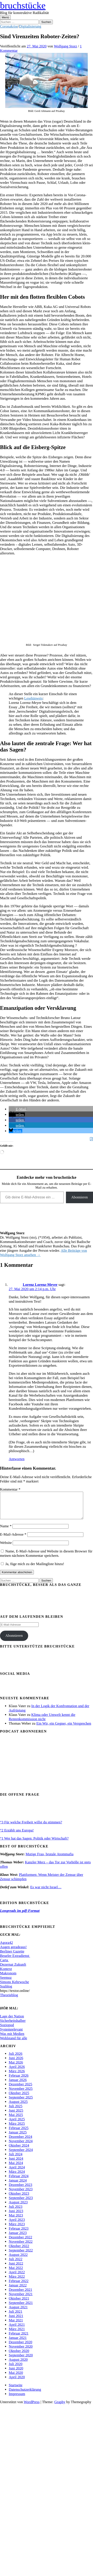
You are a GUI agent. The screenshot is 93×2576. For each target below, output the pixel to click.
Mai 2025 (16, 2120)
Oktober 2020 (19, 2356)
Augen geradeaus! (13, 1952)
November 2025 (21, 2094)
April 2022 (17, 2277)
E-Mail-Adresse (13, 1540)
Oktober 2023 (19, 2199)
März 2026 (17, 2076)
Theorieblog (9, 2000)
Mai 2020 (16, 2378)
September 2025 (21, 2102)
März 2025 (17, 2129)
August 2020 (18, 2365)
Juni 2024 (16, 2164)
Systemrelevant (11, 2035)
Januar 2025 (18, 2137)
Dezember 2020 (20, 2347)
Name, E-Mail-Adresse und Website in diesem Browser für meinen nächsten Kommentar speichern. (46, 1558)
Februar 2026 (19, 2081)
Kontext (6, 1974)
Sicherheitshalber (13, 2026)
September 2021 (21, 2308)
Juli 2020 (15, 2369)
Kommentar (10, 1489)
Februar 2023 (19, 2234)
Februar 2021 (19, 2338)
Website (6, 1548)
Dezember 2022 (20, 2242)
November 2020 (21, 2352)
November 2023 (21, 2194)
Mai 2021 (16, 2325)
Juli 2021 (15, 2317)
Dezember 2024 (20, 2142)
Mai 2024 (16, 2168)
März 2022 (17, 2282)
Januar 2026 (18, 2085)
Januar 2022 (18, 2290)
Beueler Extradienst (15, 1961)
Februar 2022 (19, 2286)
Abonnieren (79, 1197)
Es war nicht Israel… (45, 1892)
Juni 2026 (16, 2063)
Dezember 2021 (20, 2295)
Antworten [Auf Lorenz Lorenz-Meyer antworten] (16, 1459)
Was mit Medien (12, 2039)
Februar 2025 (19, 2133)
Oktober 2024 (19, 2151)
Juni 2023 (16, 2216)
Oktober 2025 (19, 2098)
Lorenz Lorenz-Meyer (40, 1285)
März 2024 (17, 2177)
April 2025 (17, 2124)
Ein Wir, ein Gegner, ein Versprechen (63, 1729)
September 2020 (21, 2360)
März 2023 (17, 2229)
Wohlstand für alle (13, 2043)
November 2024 (21, 2146)
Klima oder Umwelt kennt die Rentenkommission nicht (42, 1722)
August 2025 (18, 2107)
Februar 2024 (19, 2181)
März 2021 (17, 2334)
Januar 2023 (18, 2238)
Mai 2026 (16, 2068)
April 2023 (17, 2225)
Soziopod (7, 2030)
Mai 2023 (16, 2220)
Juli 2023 (15, 2212)
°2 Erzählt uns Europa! (17, 1835)
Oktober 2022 (19, 2251)
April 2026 (17, 2072)
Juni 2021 (16, 2321)
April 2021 (17, 2330)
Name (6, 1531)
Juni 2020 (16, 2373)
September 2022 (21, 2255)
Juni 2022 (16, 2269)
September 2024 (21, 2155)
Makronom (8, 1978)
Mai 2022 (16, 2273)
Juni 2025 (16, 2116)
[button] (18, 1109)
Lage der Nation (12, 2021)
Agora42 (6, 1948)
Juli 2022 (15, 2264)
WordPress (32, 2407)
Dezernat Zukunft (13, 1970)
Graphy (59, 2407)
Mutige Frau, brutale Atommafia (50, 1859)
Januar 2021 (18, 2343)
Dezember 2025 (20, 2089)
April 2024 (17, 2172)
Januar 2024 (18, 2186)
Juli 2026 (15, 2059)
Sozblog (6, 1991)
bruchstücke (23, 5)
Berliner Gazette (12, 1957)
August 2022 (18, 2260)
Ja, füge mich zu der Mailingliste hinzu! (32, 1569)
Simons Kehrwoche (14, 1987)
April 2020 (17, 2382)
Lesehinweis (33, 698)
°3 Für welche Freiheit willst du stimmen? (31, 1827)
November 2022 (21, 2247)
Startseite (15, 2390)
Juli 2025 (15, 2111)
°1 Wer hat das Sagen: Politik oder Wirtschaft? (34, 1844)
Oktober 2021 (19, 2304)
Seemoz (6, 1983)
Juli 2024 (15, 2159)
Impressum (17, 2399)
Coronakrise (9, 26)
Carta (4, 1965)
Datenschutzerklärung (25, 2395)
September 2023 (21, 2203)
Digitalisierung (30, 26)
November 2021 (21, 2299)
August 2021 (18, 2312)
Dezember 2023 (20, 2190)
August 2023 (18, 2207)
